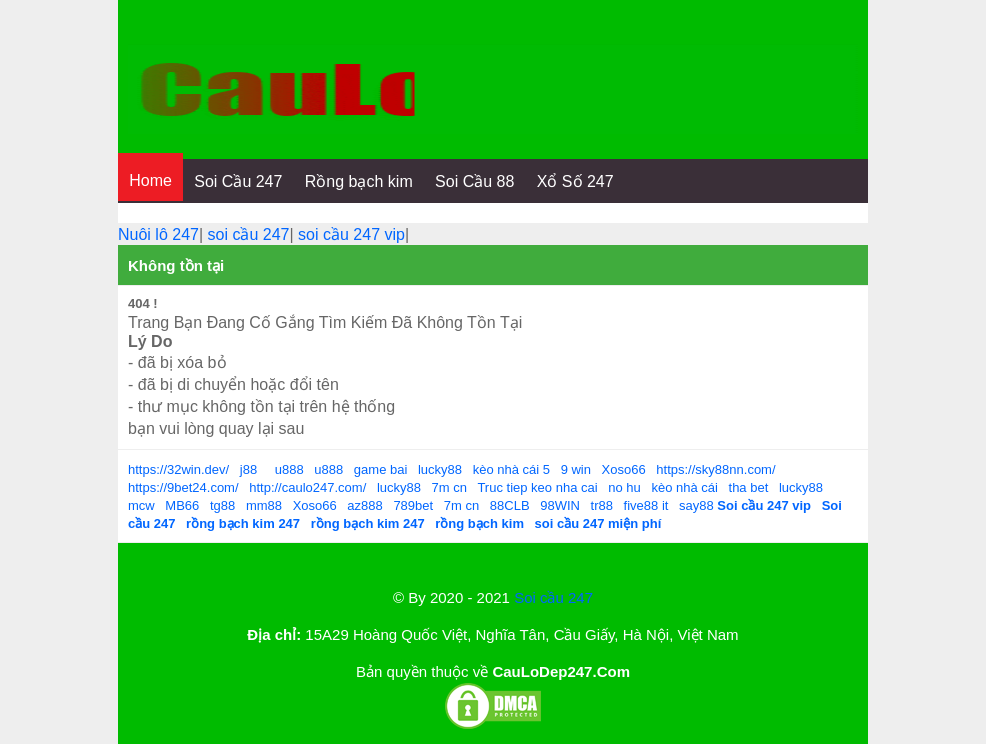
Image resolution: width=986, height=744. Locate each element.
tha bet (749, 487)
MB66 (182, 505)
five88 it (646, 505)
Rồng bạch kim (359, 181)
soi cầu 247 (249, 234)
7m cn (449, 487)
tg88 (222, 505)
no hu (624, 487)
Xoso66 (624, 469)
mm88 (264, 505)
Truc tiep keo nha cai (537, 487)
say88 (696, 505)
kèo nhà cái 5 (511, 469)
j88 (248, 469)
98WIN (560, 505)
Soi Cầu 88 (474, 181)
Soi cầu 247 (553, 597)
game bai (380, 469)
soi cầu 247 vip (351, 234)
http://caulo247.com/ (307, 487)
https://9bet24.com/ (183, 487)
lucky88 (440, 469)
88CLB (510, 505)
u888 (289, 469)
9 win (576, 469)
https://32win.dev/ (178, 469)
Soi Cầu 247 (238, 181)
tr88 (602, 505)
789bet (413, 505)
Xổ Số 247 (575, 181)
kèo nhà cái (684, 487)
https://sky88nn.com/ (715, 469)
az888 (364, 505)
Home (150, 180)
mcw (141, 505)
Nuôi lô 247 (158, 234)
